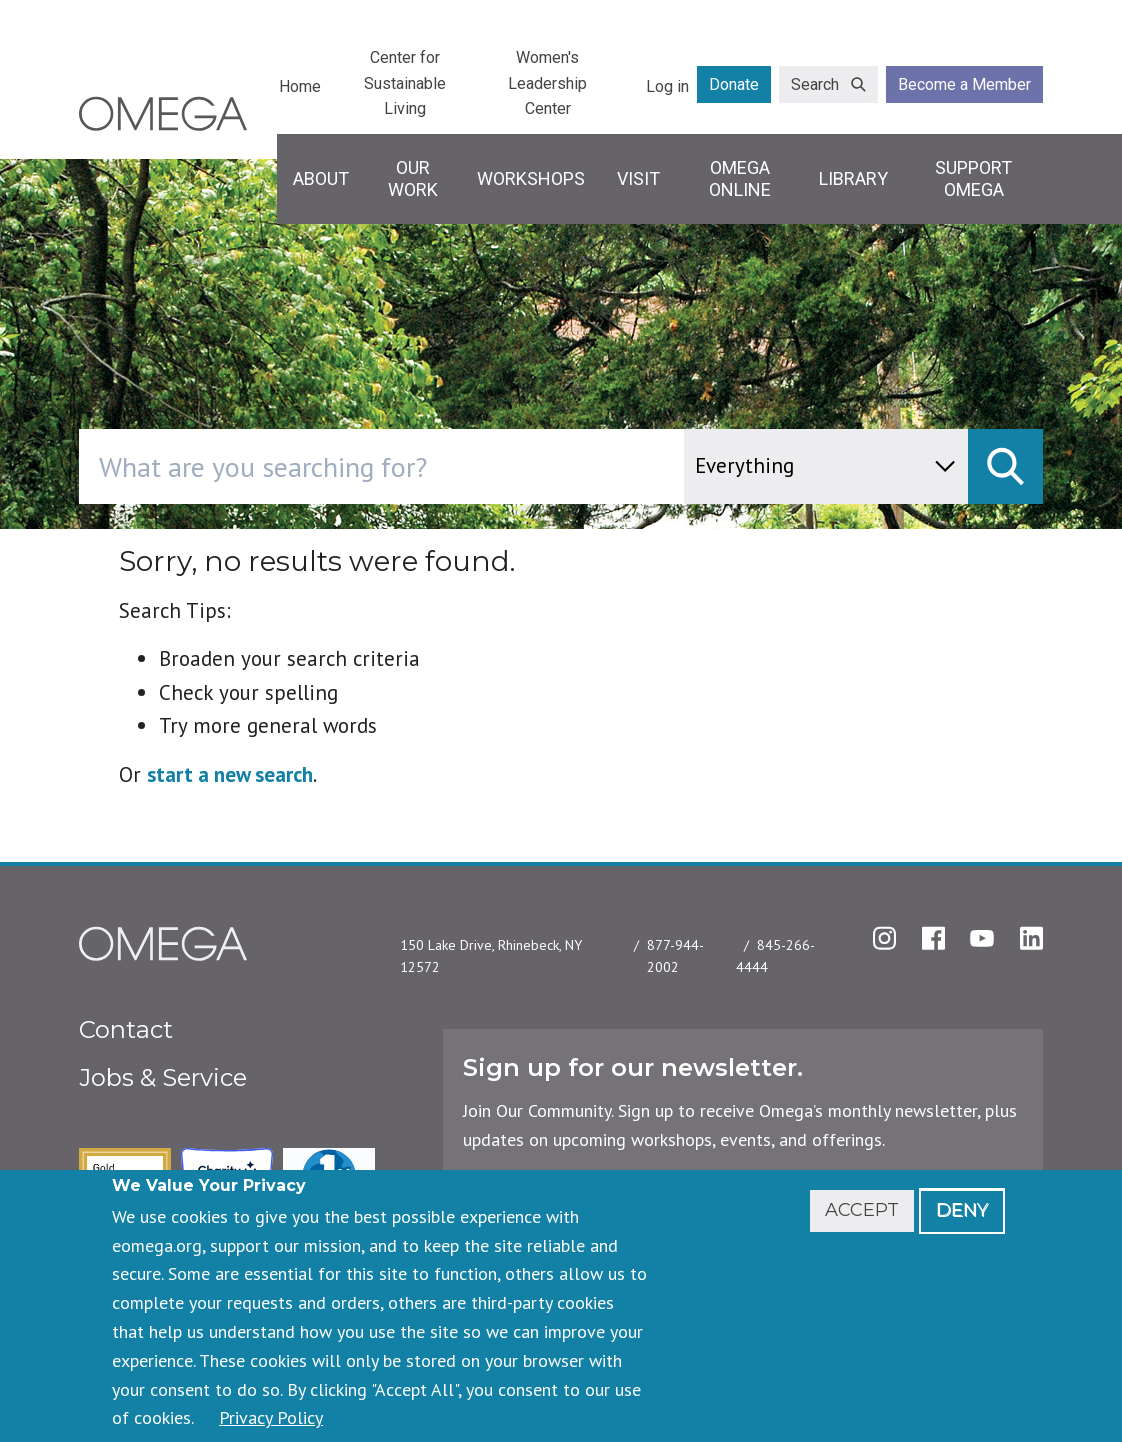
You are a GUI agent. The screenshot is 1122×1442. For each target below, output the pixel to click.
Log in (667, 86)
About (321, 178)
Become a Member (964, 84)
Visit (638, 178)
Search (815, 84)
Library (853, 178)
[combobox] (466, 466)
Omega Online (740, 178)
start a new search (230, 774)
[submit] (1005, 466)
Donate (734, 84)
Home (300, 86)
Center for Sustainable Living (405, 83)
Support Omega (973, 178)
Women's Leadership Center (547, 83)
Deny (962, 1210)
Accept (862, 1210)
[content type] (826, 466)
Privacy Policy (271, 1417)
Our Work (413, 178)
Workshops (531, 178)
